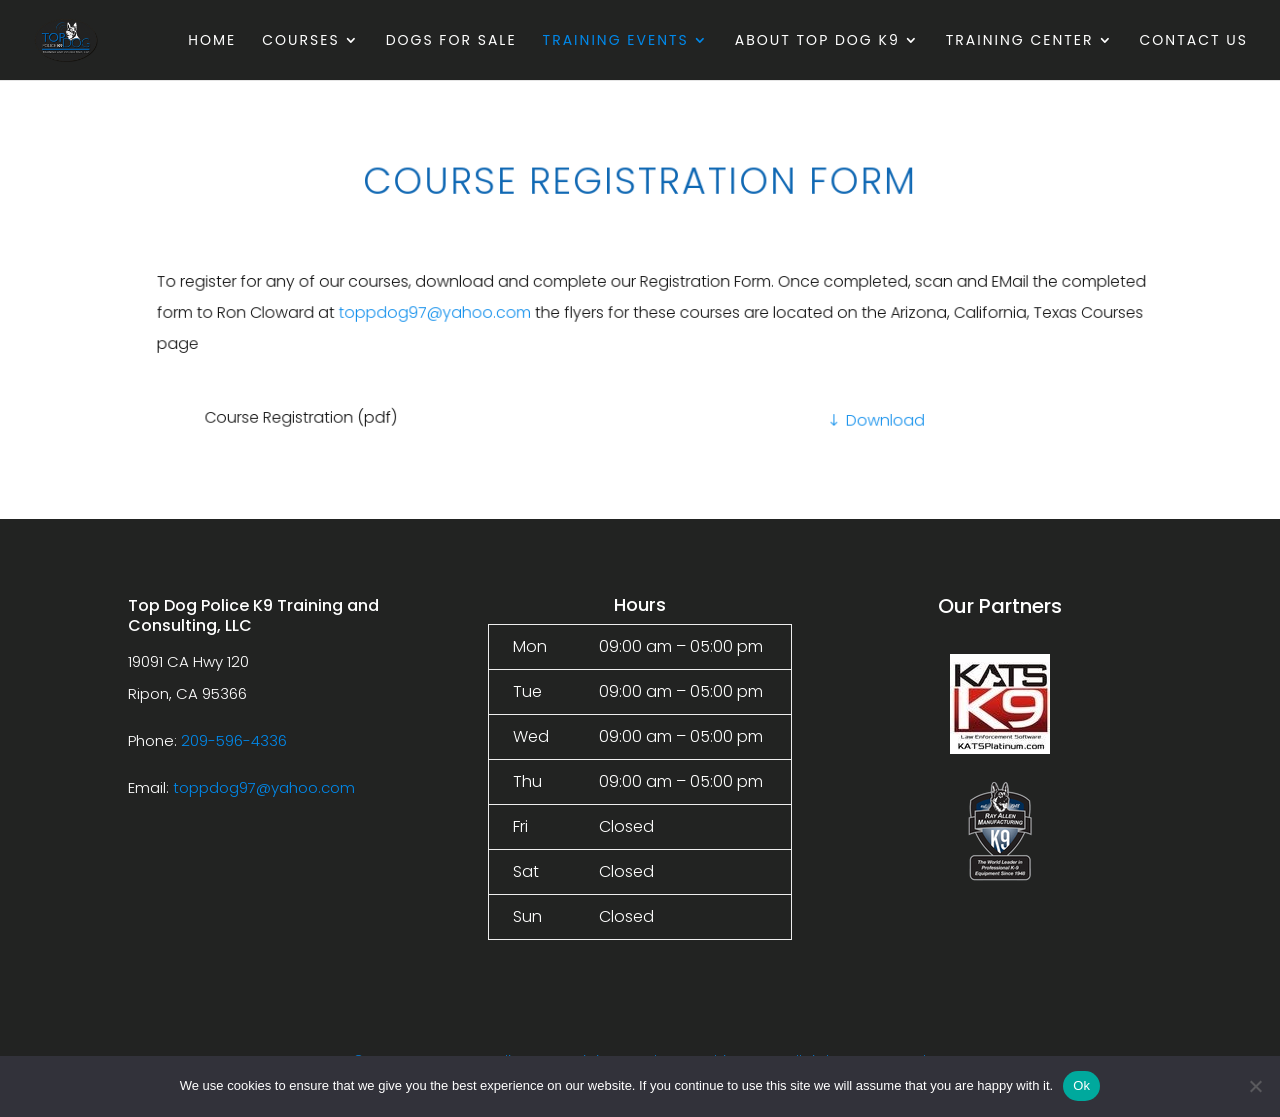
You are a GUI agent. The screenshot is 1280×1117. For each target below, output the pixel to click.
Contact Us (1194, 41)
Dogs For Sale (451, 41)
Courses (300, 41)
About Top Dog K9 (817, 41)
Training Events (616, 41)
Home (212, 41)
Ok (1081, 1085)
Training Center (1020, 41)
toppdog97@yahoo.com (475, 312)
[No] (1255, 1086)
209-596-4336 (234, 740)
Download (871, 419)
